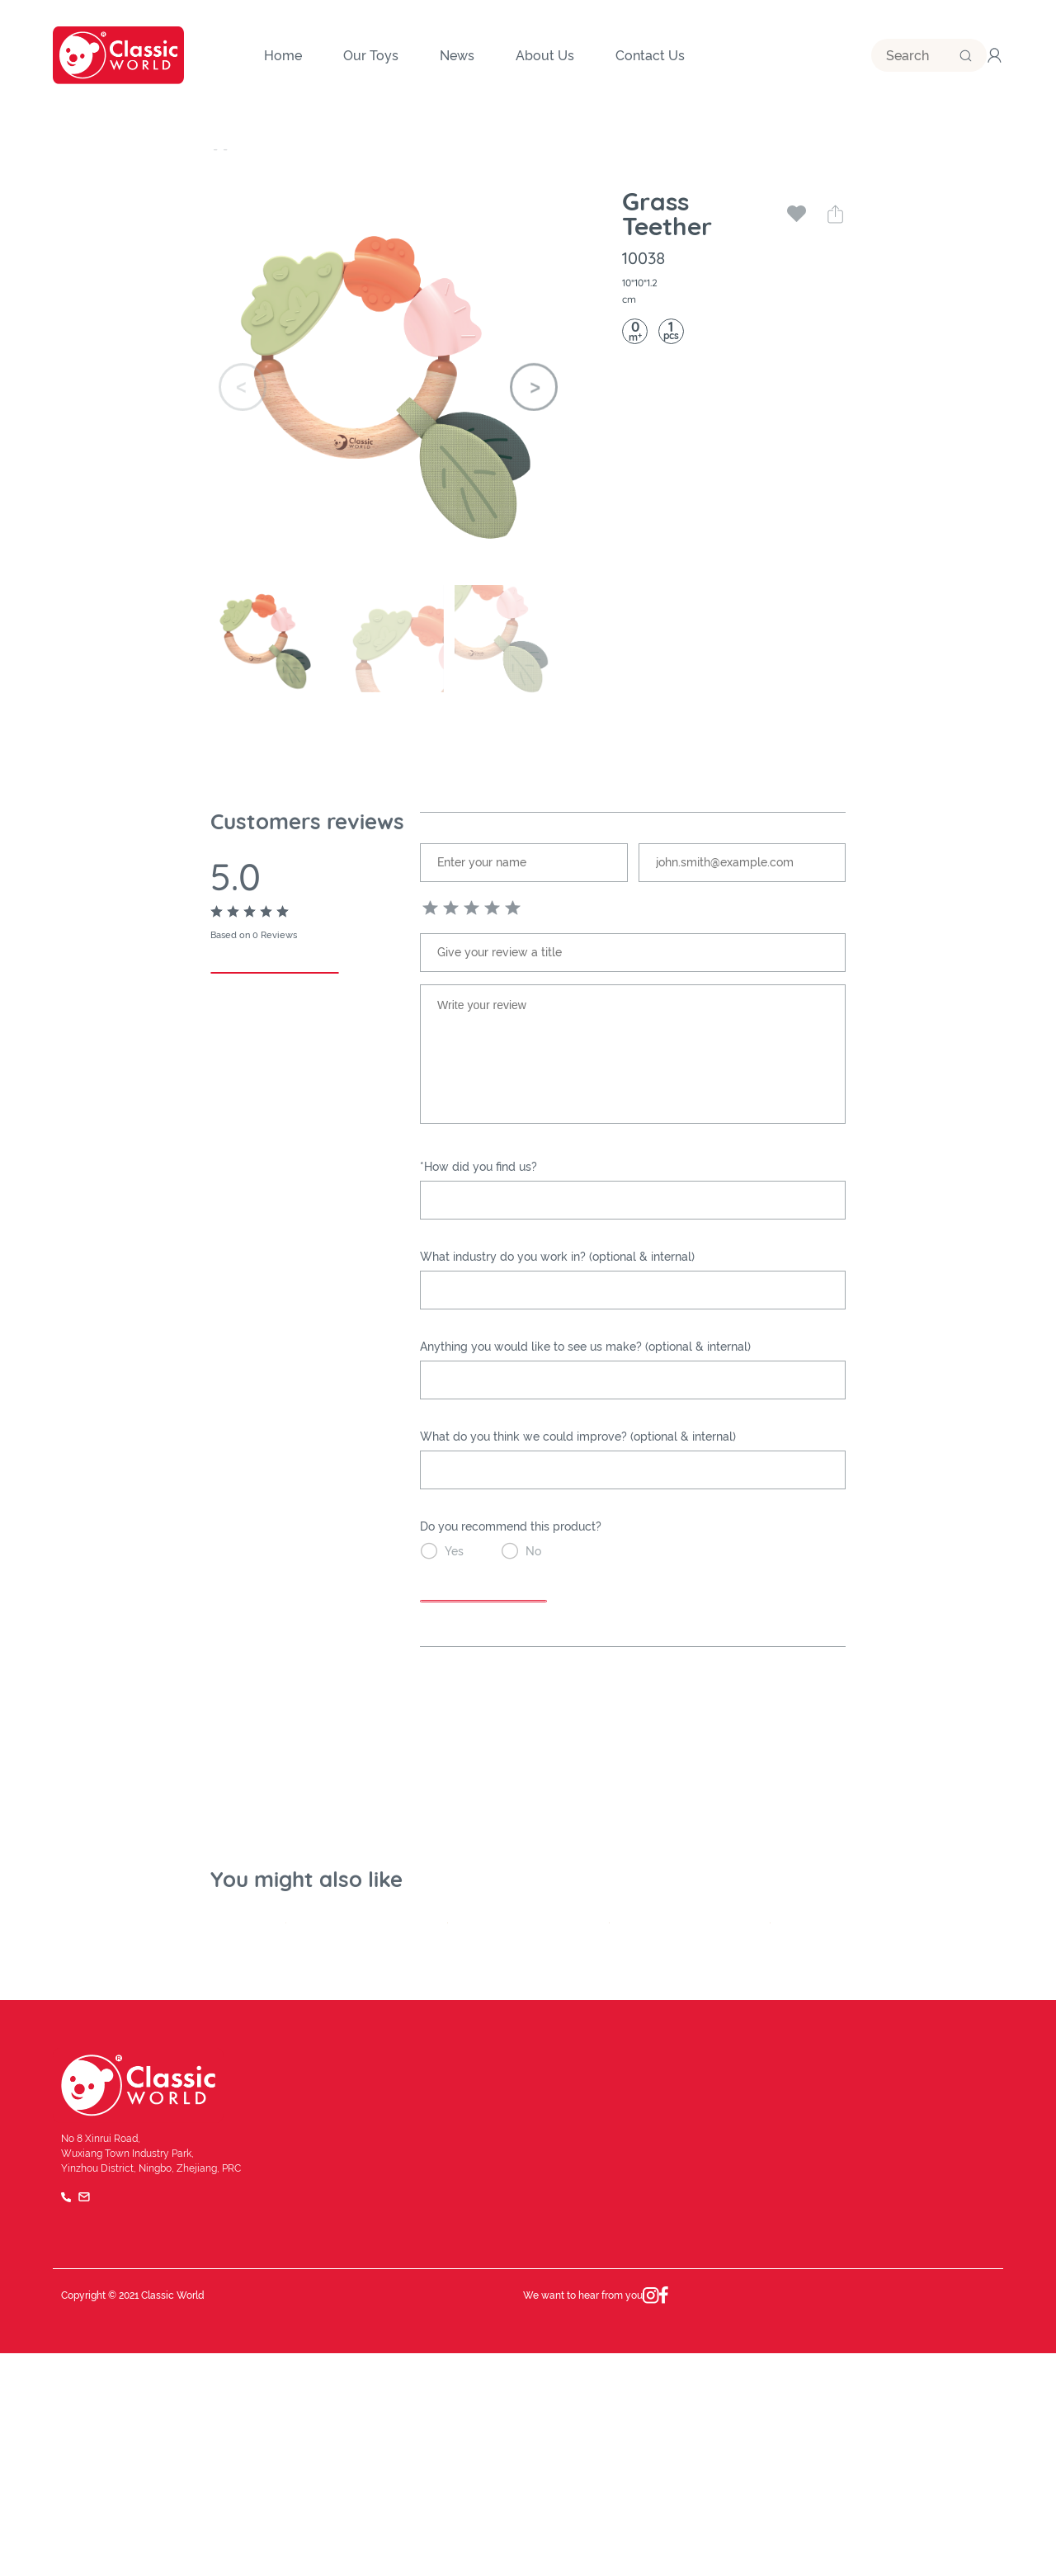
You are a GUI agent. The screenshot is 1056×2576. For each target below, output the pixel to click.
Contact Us (911, 2335)
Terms (874, 2519)
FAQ (985, 2519)
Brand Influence (698, 2375)
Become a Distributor (938, 2375)
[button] (534, 387)
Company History (463, 2375)
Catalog (902, 2415)
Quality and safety (465, 2415)
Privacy (933, 2519)
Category (303, 148)
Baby (358, 148)
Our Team (682, 2415)
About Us (441, 2335)
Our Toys (237, 148)
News (671, 2335)
